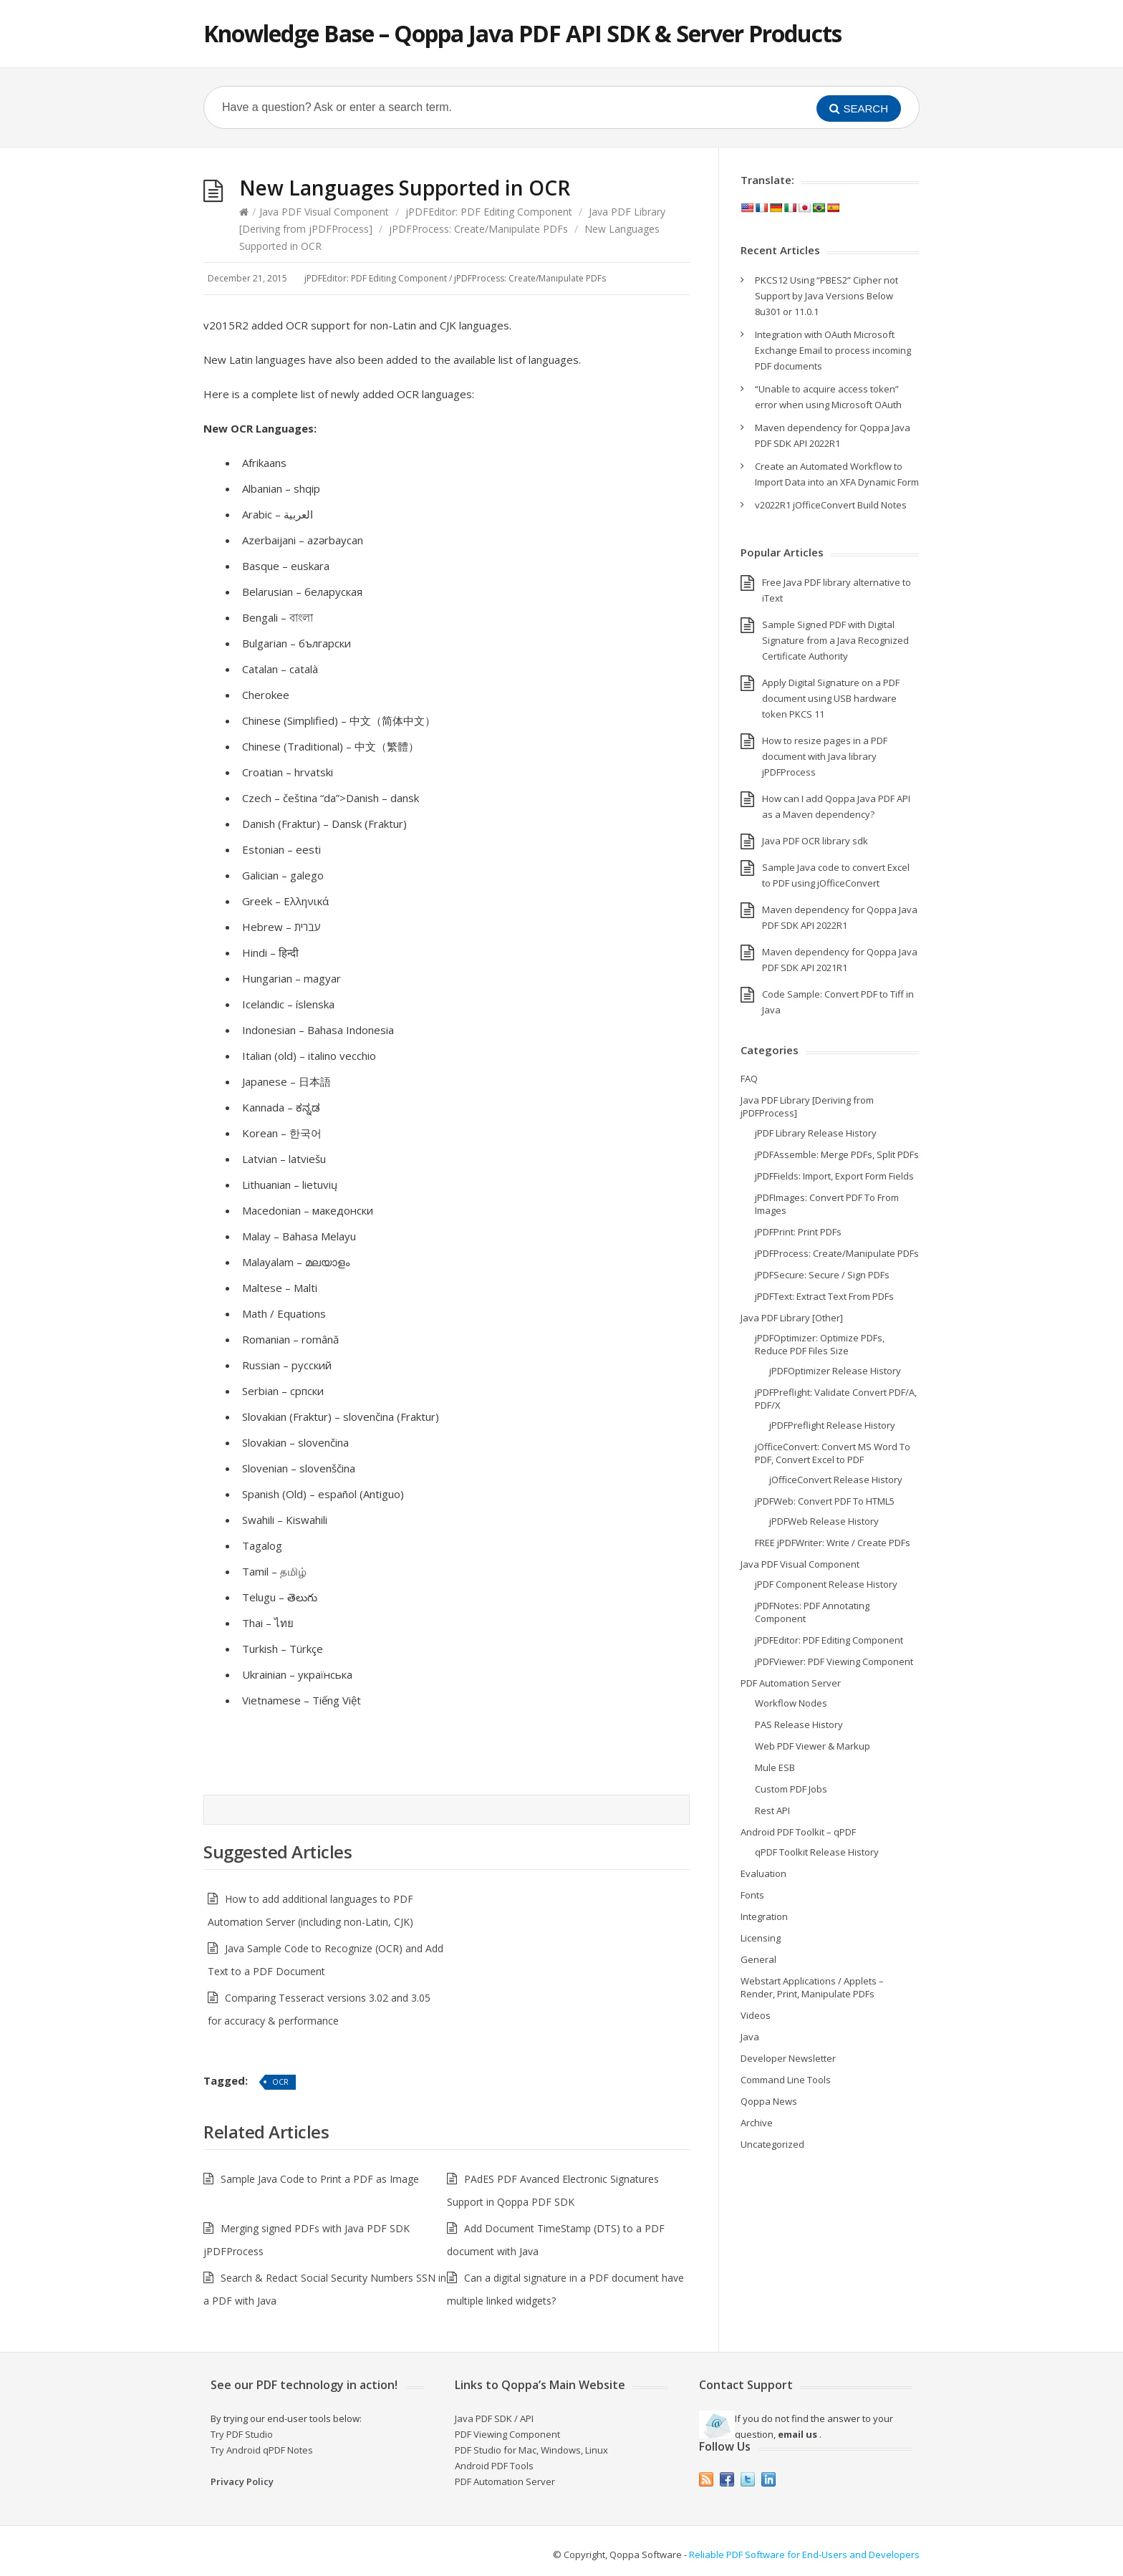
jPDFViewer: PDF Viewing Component (834, 1661)
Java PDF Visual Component (324, 211)
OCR (280, 2081)
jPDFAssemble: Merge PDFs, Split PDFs (837, 1154)
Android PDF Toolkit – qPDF (798, 1831)
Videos (756, 2015)
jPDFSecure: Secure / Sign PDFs (822, 1274)
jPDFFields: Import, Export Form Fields (834, 1175)
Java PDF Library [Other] (792, 1317)
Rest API (772, 1810)
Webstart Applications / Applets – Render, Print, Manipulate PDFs (812, 1987)
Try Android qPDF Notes (262, 2450)
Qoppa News (769, 2101)
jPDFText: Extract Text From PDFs (824, 1296)
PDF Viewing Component (507, 2434)
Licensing (761, 1937)
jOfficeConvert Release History (835, 1479)
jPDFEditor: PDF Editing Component (488, 211)
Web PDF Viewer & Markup (812, 1746)
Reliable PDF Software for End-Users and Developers (804, 2554)
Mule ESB (775, 1767)
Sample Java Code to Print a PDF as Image (320, 2179)
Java (750, 2036)
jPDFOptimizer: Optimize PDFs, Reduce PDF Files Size (820, 1344)
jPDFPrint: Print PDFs (798, 1231)
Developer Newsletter (788, 2058)
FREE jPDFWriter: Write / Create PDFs (832, 1542)
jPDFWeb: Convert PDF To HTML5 (825, 1501)
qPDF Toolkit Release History (817, 1852)
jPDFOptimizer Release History (835, 1370)
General (758, 1959)
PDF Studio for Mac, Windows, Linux (531, 2450)
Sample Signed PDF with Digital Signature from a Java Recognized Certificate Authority (835, 640)
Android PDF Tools (494, 2465)
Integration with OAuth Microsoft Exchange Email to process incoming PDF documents (833, 350)
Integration (764, 1916)
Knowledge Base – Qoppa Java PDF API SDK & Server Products (522, 33)
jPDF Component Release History (826, 1584)
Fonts (752, 1894)
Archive (757, 2122)
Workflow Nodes (791, 1703)
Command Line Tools (786, 2079)
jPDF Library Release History (816, 1133)
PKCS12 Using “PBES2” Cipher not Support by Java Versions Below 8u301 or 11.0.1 (826, 296)
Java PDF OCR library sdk (815, 840)
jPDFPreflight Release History (832, 1425)
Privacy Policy (242, 2481)
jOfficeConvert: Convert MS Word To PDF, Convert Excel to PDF (832, 1453)
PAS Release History (799, 1724)
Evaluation (763, 1873)
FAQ (749, 1078)
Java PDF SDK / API (494, 2418)
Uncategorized (772, 2144)
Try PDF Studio (242, 2434)
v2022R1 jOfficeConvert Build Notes (831, 504)
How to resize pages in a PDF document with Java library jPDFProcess (824, 756)
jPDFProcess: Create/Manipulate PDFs (478, 229)
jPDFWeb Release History (824, 1521)
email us (797, 2434)
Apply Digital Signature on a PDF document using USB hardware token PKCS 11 (831, 698)
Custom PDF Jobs (791, 1789)
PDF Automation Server (791, 1683)
